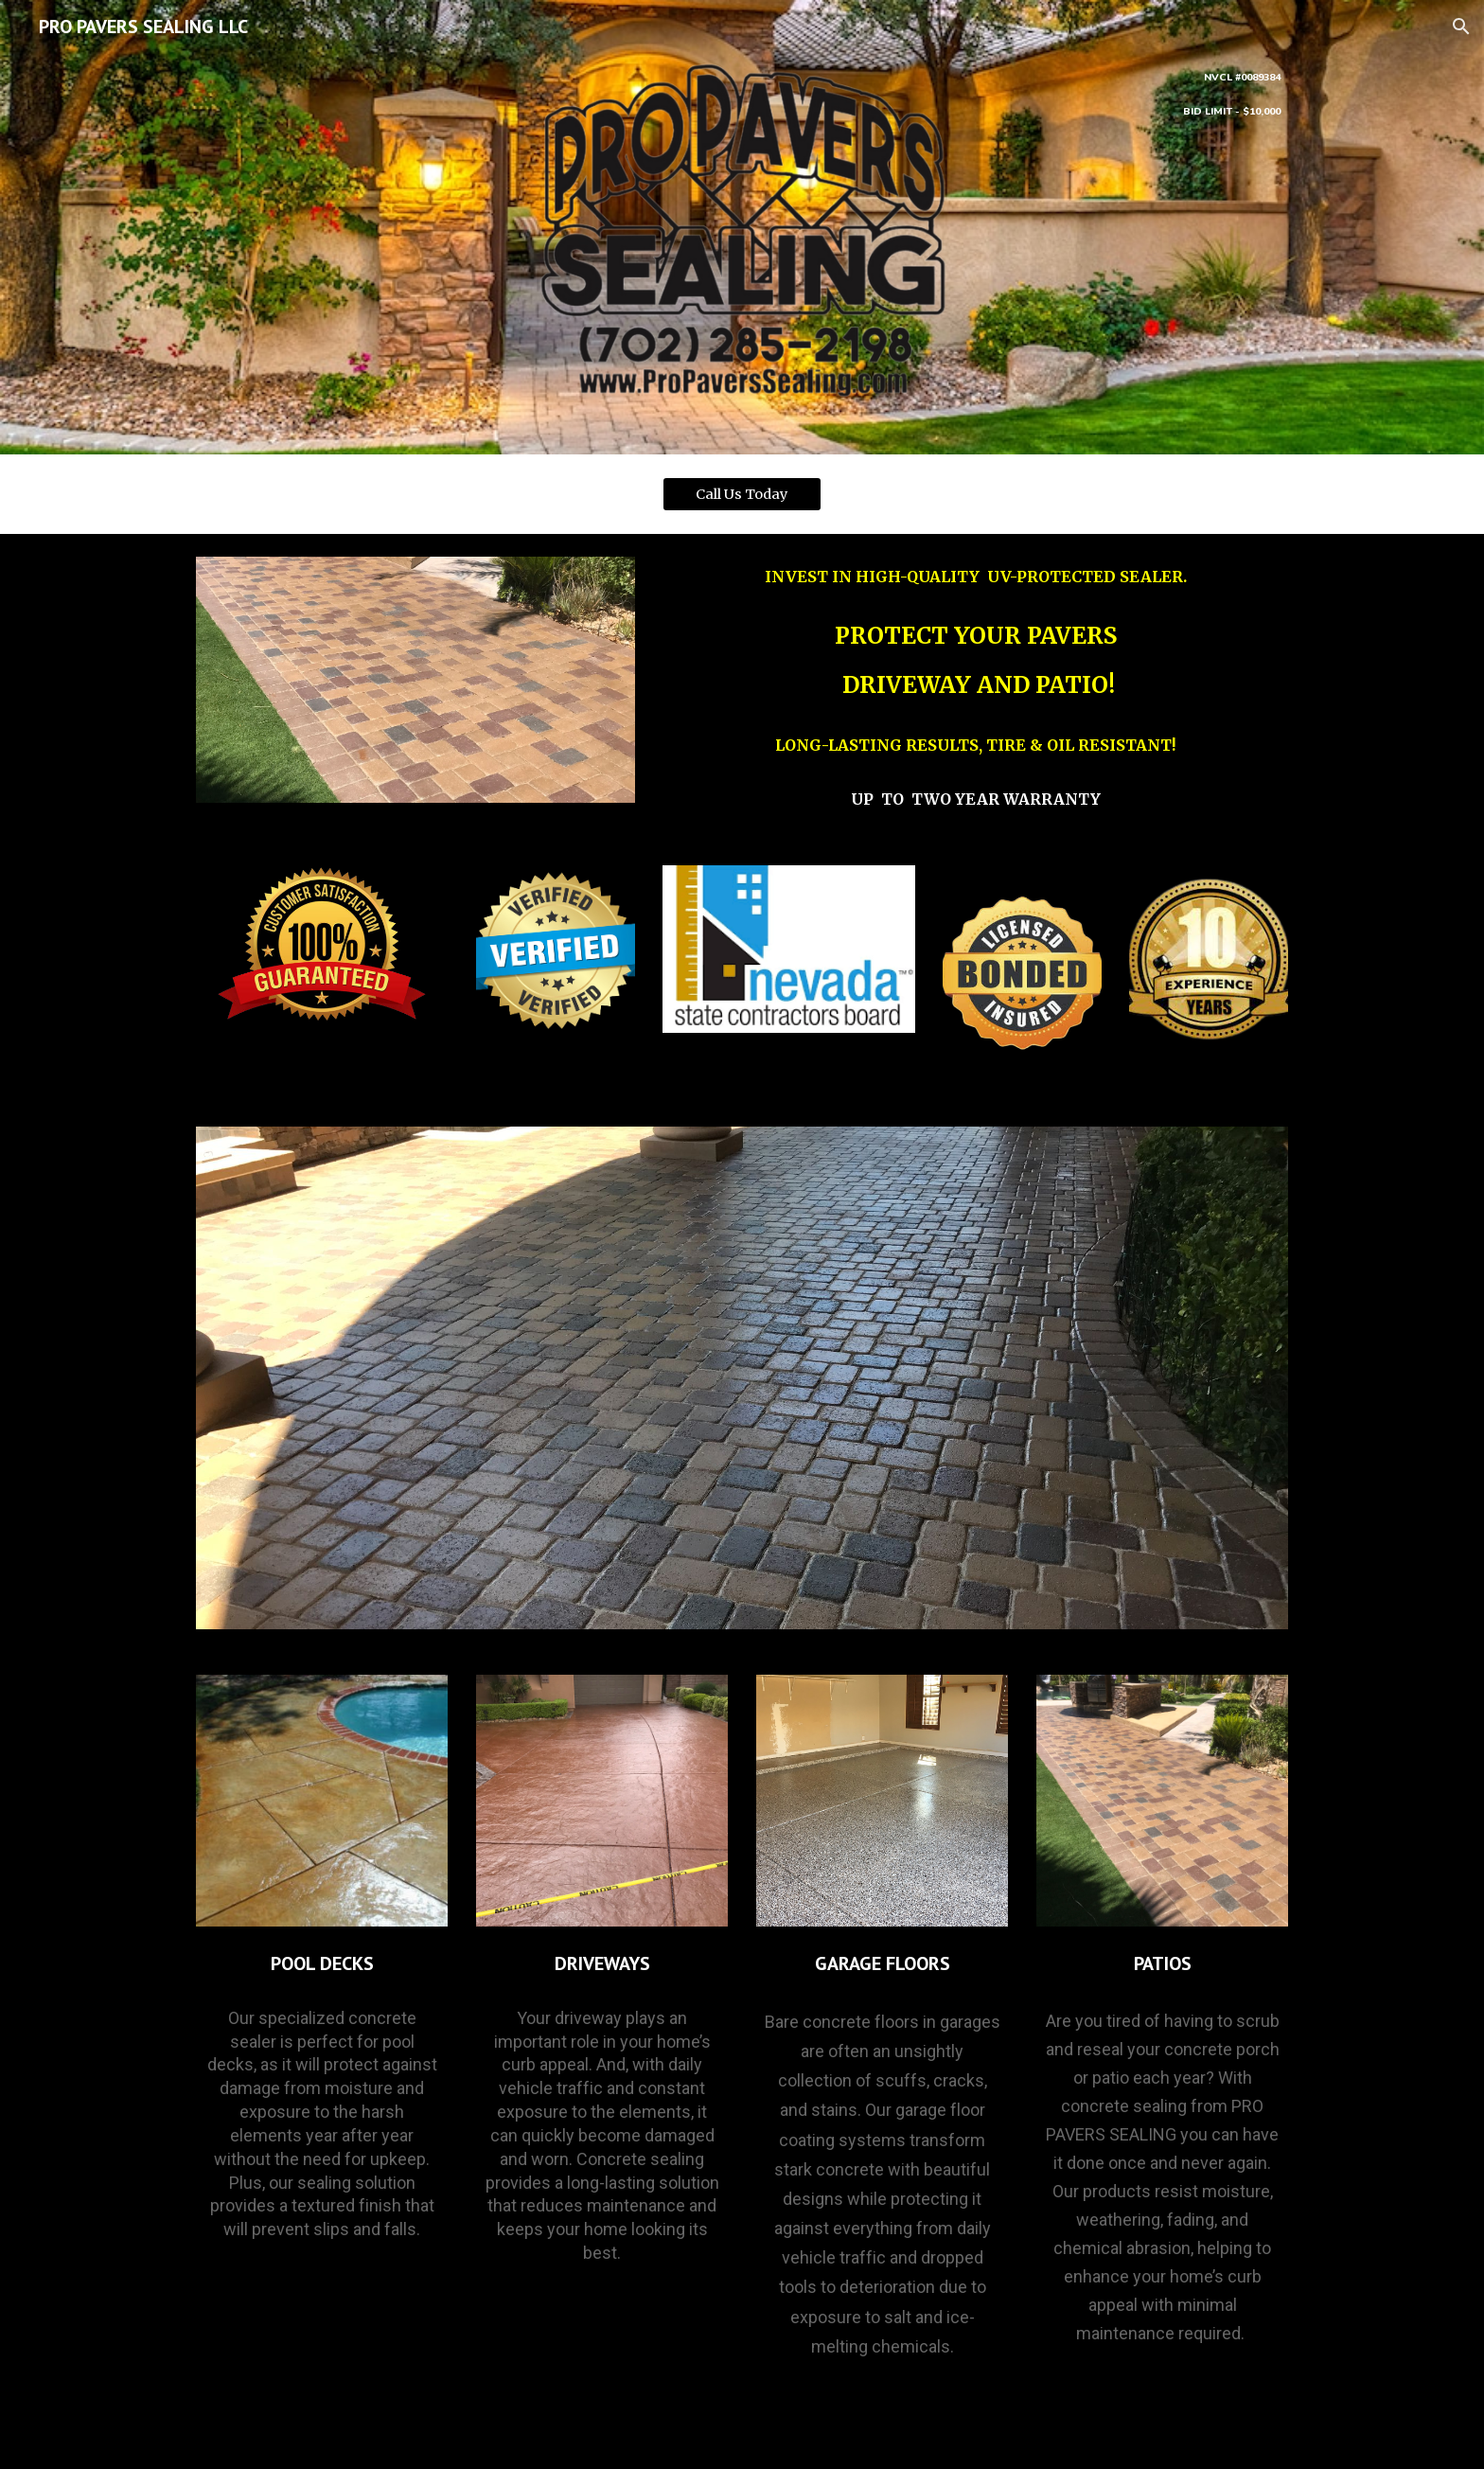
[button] (1461, 26)
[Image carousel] (742, 1378)
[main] (1162, 93)
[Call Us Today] (742, 493)
